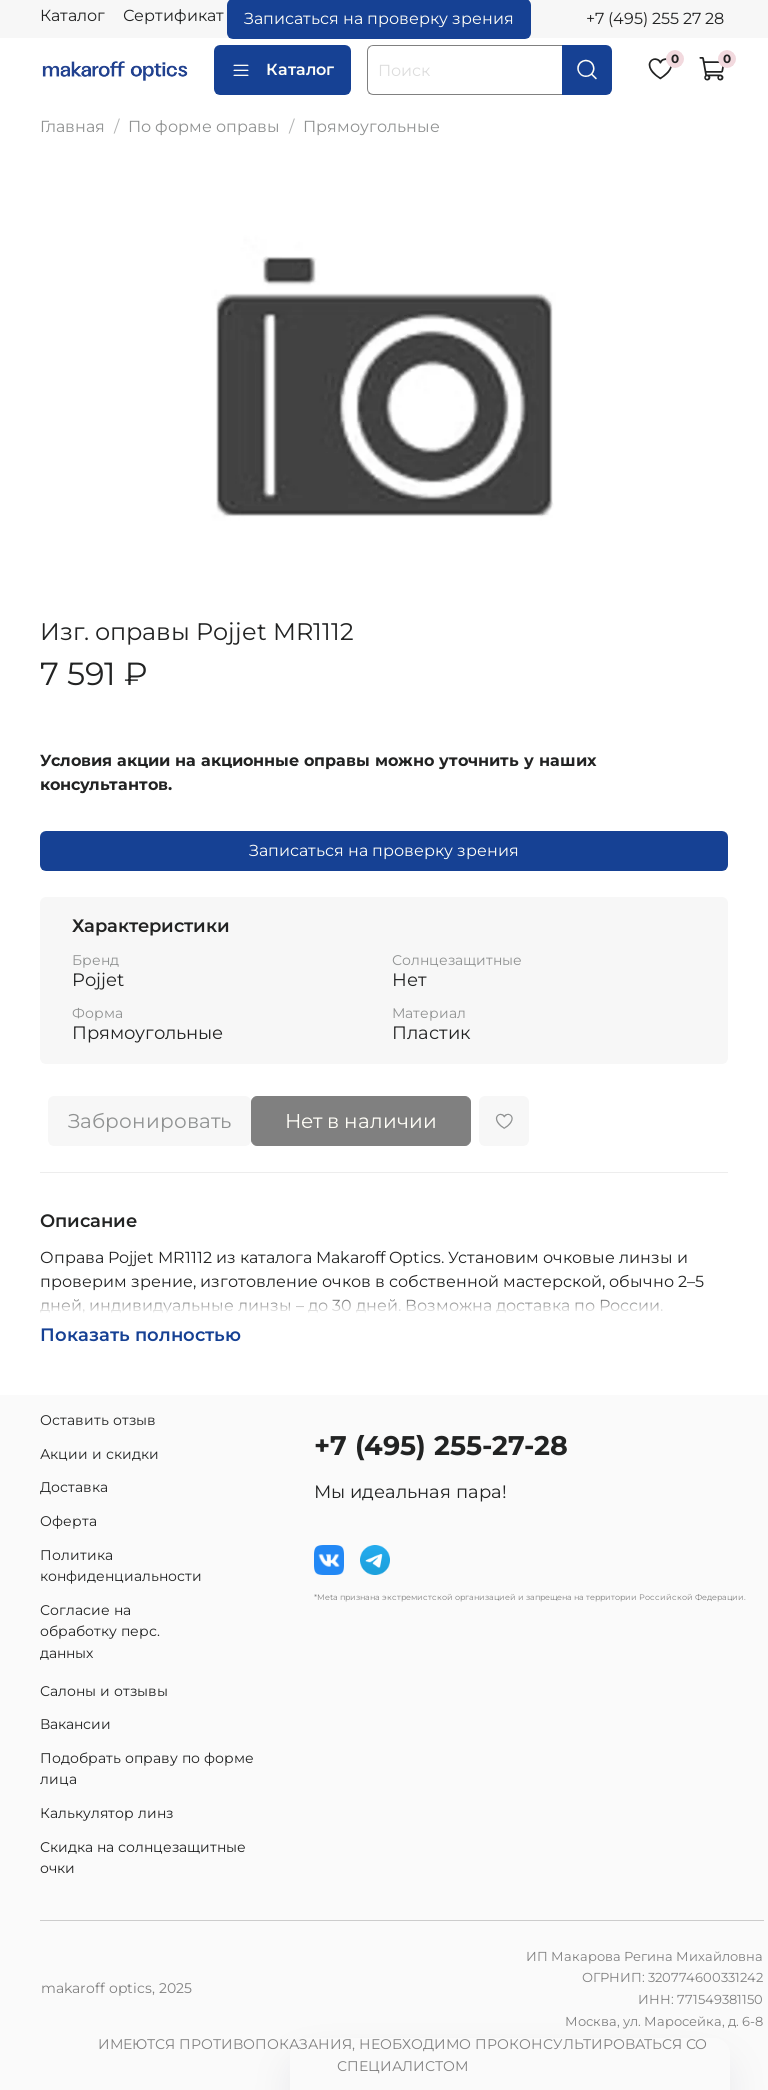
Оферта (68, 1521)
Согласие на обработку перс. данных (100, 1631)
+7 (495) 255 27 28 (655, 18)
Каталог (72, 15)
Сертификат (173, 15)
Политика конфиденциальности (121, 1566)
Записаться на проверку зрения (384, 850)
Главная (72, 126)
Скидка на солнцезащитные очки (143, 1858)
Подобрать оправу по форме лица (147, 1769)
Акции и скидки (99, 1454)
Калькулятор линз (106, 1813)
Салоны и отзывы (104, 1691)
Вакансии (75, 1724)
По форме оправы (204, 126)
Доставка (74, 1487)
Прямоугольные (371, 126)
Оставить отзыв (98, 1420)
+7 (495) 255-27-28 (441, 1445)
